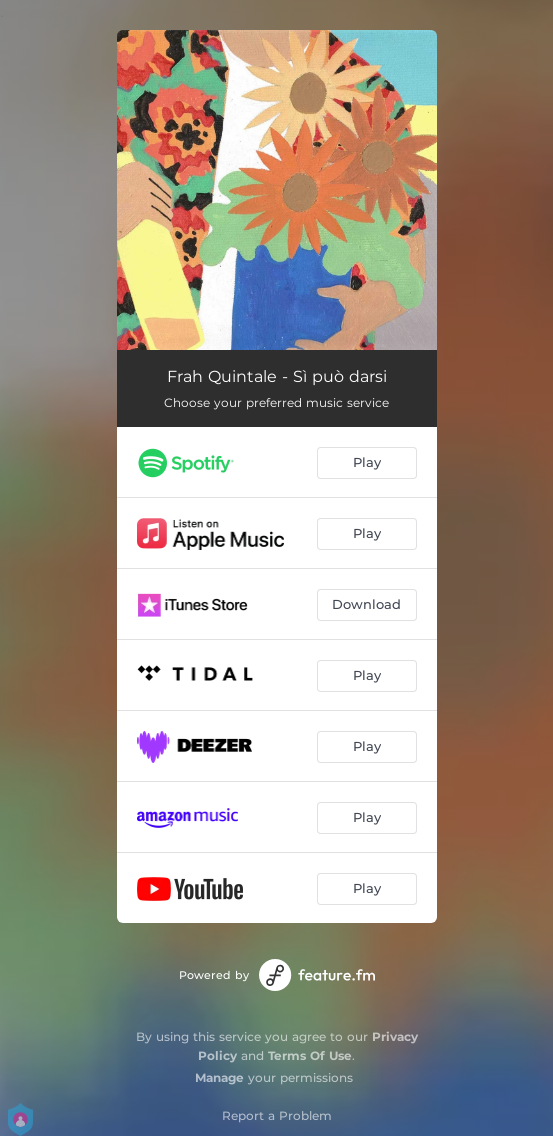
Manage (219, 1077)
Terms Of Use (310, 1055)
